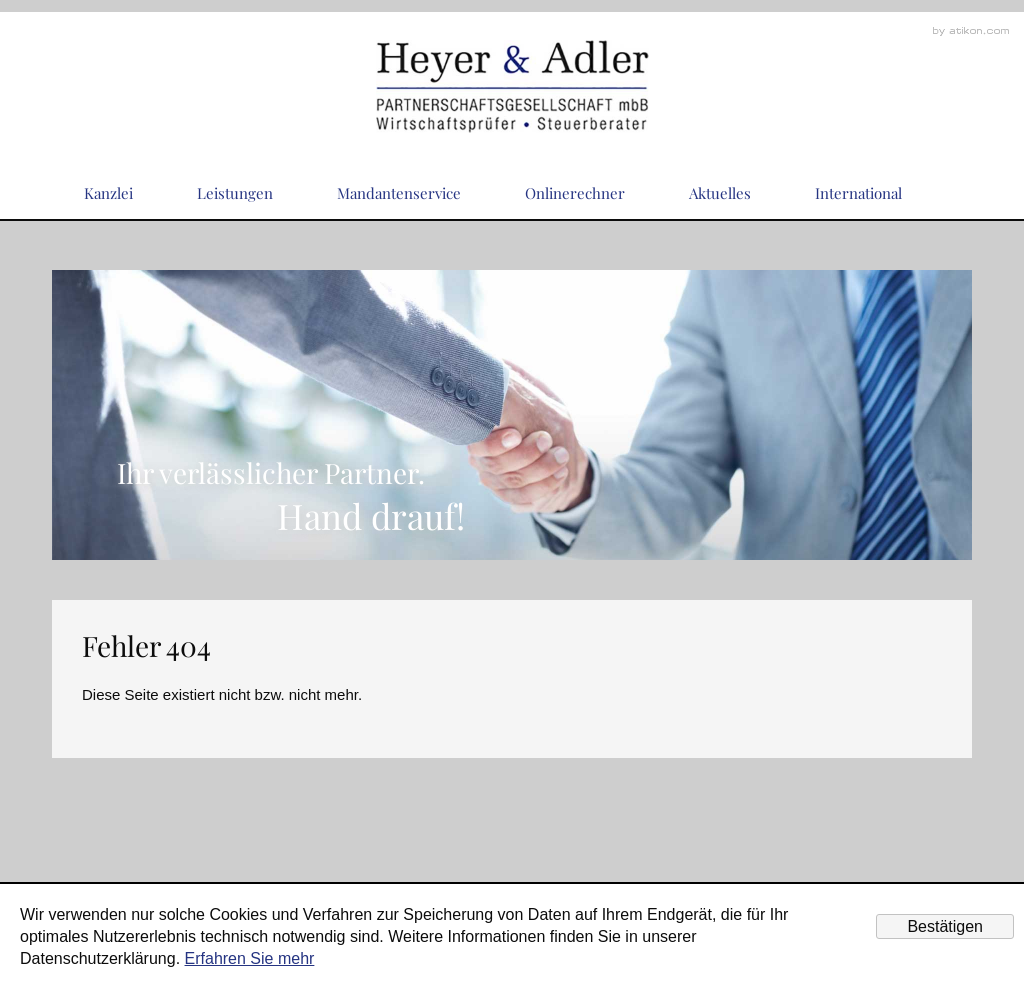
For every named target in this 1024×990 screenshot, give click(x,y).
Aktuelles (720, 193)
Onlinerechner (575, 193)
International (858, 193)
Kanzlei (108, 193)
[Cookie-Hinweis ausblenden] (945, 926)
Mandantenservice (399, 193)
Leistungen (235, 193)
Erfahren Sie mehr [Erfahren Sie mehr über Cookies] (250, 958)
